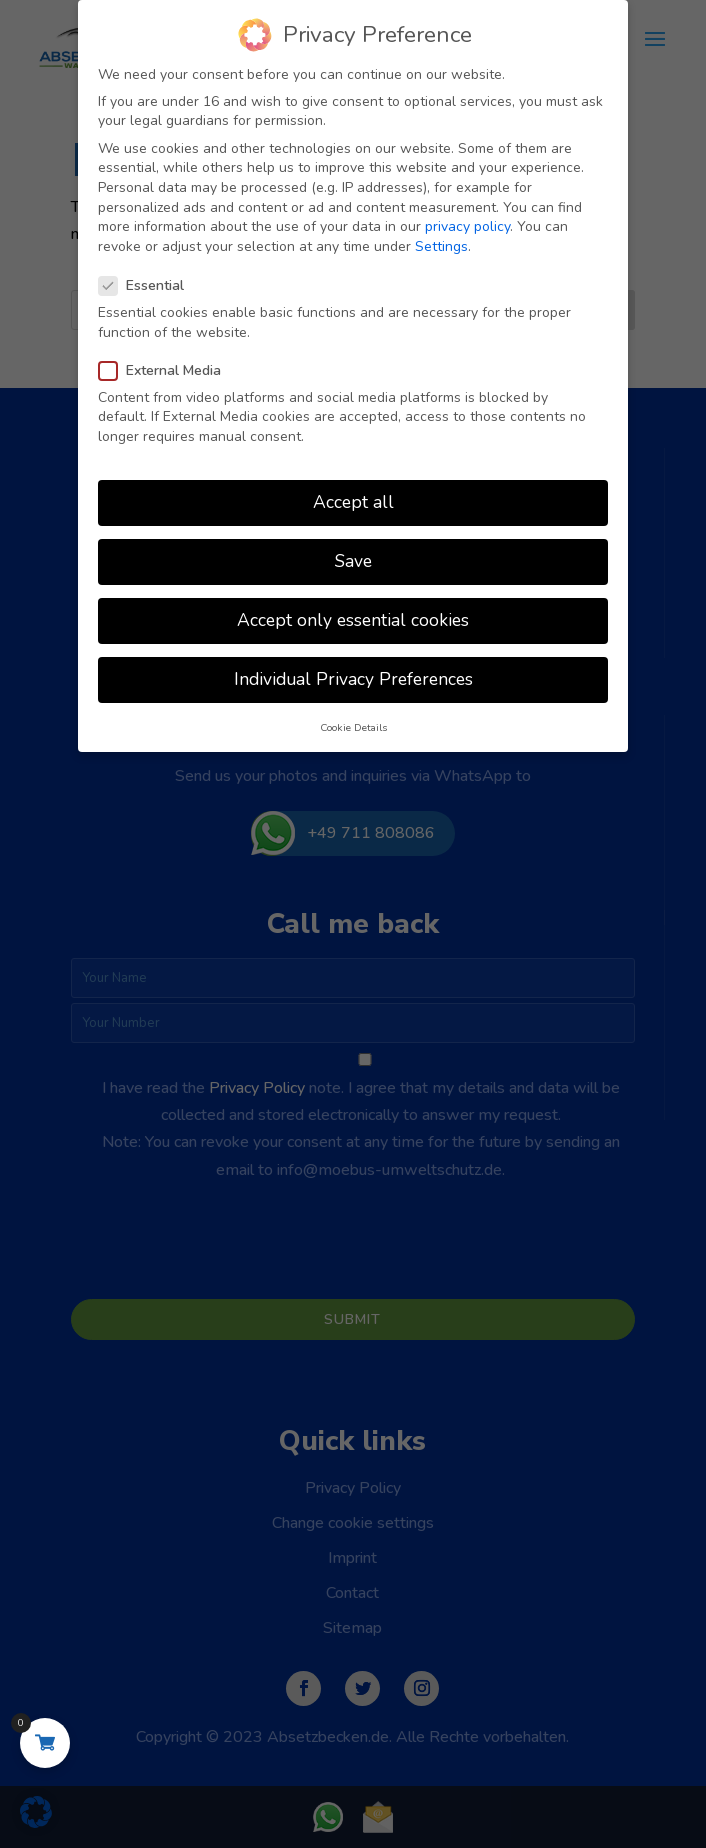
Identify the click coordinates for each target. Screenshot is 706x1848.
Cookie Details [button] (353, 724)
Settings (441, 243)
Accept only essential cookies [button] (353, 617)
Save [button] (353, 558)
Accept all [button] (353, 499)
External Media (168, 367)
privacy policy (467, 223)
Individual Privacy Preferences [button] (353, 676)
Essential (149, 282)
